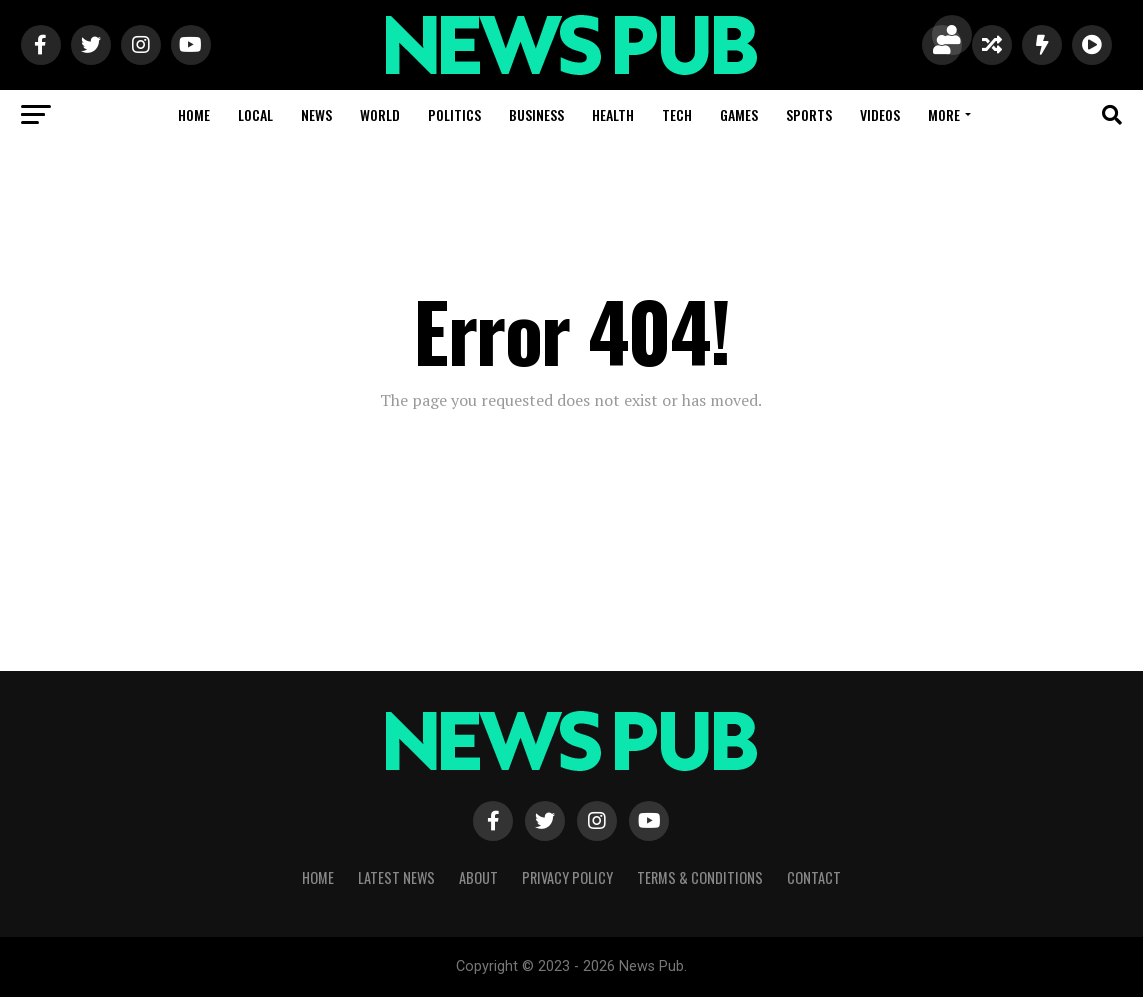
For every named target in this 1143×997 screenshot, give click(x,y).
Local (255, 114)
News (316, 114)
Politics (454, 114)
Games (739, 114)
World (380, 114)
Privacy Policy (567, 877)
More (944, 114)
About (478, 877)
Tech (677, 114)
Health (613, 114)
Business (536, 114)
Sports (809, 114)
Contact (814, 877)
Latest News (396, 877)
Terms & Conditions (700, 877)
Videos (880, 114)
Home (194, 114)
